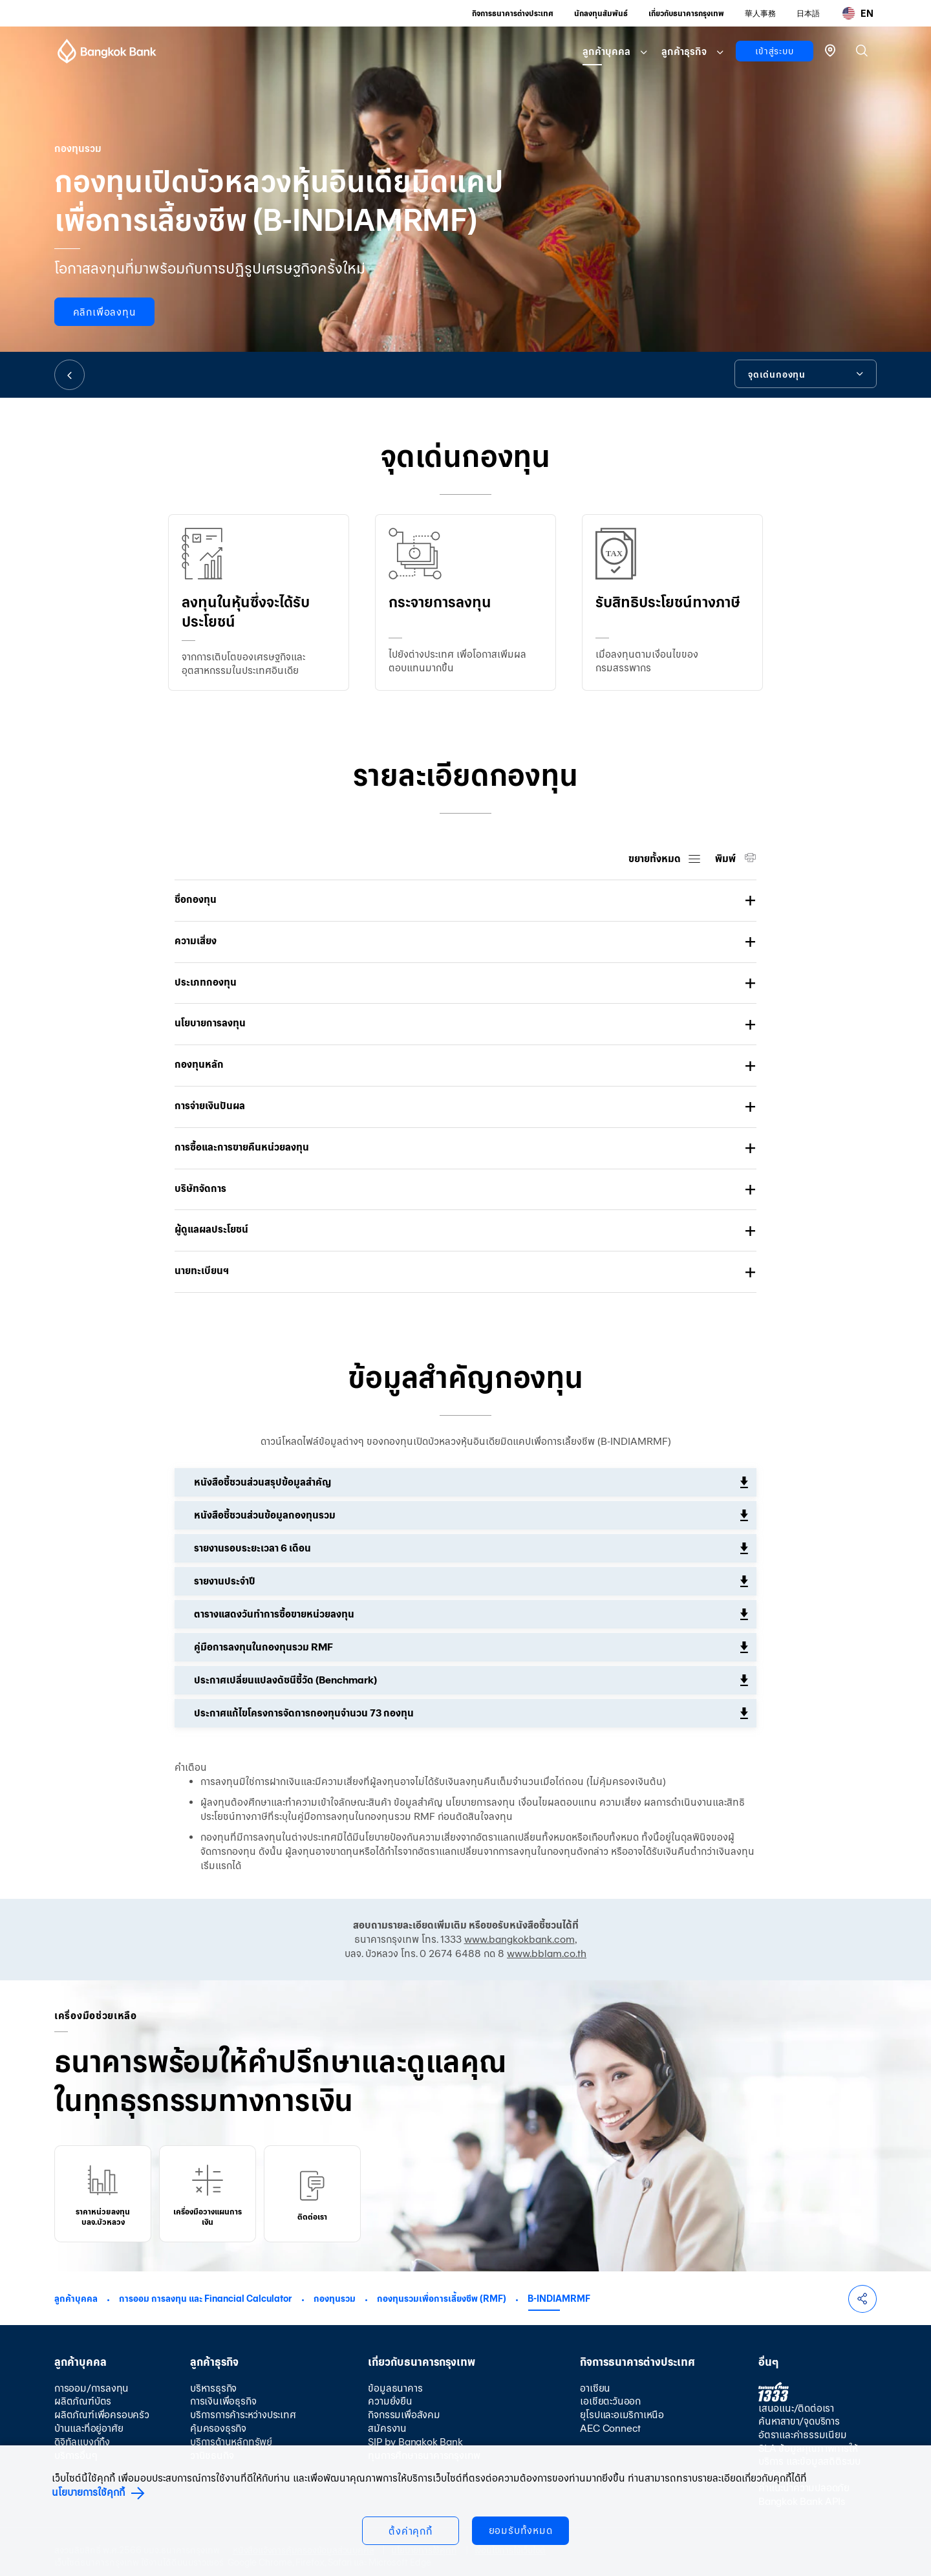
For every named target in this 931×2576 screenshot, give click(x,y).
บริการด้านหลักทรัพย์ (231, 2442)
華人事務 (760, 13)
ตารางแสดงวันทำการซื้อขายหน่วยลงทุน (274, 1614)
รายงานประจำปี (224, 1581)
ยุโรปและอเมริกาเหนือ (622, 2414)
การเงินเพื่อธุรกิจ (223, 2401)
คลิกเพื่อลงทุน (104, 312)
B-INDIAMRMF (559, 2298)
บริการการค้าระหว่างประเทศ (243, 2414)
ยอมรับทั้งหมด (521, 2530)
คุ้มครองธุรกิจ (218, 2428)
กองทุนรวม (335, 2298)
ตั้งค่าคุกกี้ (411, 2531)
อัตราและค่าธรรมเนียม (802, 2435)
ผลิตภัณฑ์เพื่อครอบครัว (101, 2414)
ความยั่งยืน (390, 2401)
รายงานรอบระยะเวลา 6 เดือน (252, 1548)
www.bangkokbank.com (519, 1939)
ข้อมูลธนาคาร (395, 2388)
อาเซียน (595, 2388)
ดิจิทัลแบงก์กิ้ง (82, 2442)
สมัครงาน (387, 2428)
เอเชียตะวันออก (610, 2401)
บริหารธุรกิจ (213, 2388)
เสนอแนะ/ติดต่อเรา (796, 2408)
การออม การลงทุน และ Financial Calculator (205, 2298)
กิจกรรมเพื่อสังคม (404, 2414)
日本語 (808, 13)
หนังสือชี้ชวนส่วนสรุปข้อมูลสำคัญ (262, 1482)
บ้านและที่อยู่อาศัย (88, 2428)
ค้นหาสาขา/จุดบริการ (799, 2421)
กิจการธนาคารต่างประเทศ (512, 13)
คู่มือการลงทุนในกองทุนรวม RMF (263, 1647)
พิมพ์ (726, 858)
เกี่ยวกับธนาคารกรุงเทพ (686, 13)
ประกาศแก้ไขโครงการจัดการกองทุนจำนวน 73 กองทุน (304, 1713)
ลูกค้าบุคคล (606, 51)
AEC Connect (610, 2428)
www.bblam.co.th (546, 1953)
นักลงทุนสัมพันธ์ (601, 13)
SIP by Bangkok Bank (415, 2442)
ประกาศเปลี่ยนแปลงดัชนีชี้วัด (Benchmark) (285, 1680)
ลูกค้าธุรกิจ (684, 51)
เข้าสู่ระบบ (774, 51)
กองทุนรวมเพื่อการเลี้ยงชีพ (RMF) (441, 2298)
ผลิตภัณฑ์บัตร (82, 2401)
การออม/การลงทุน (91, 2388)
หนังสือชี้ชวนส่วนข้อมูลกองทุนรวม (265, 1515)
